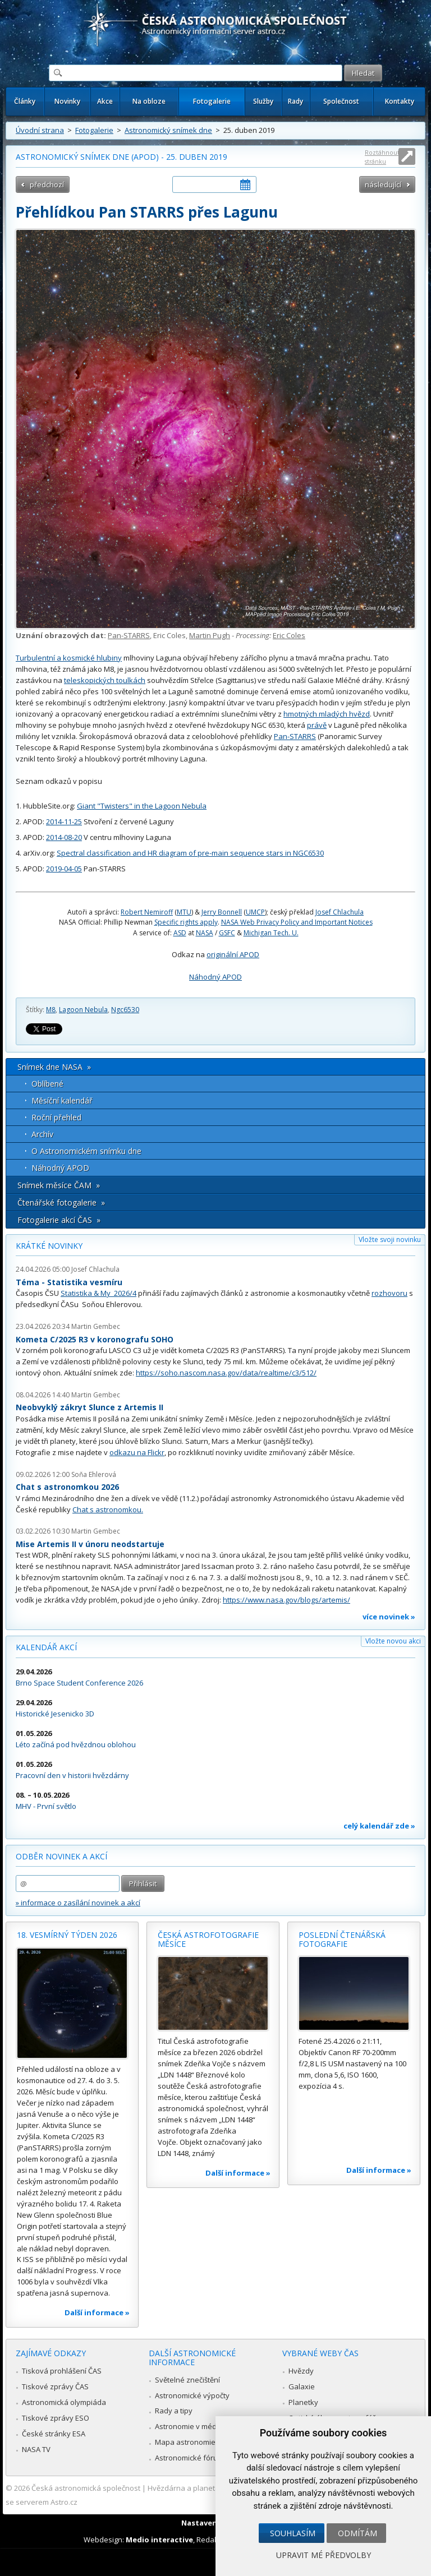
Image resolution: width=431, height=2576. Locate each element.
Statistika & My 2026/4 (98, 1293)
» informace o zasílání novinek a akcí (78, 1903)
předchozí (47, 184)
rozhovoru (389, 1293)
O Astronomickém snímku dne (86, 1151)
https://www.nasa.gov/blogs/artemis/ (286, 1600)
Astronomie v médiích (191, 2426)
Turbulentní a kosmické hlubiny (69, 658)
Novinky (67, 101)
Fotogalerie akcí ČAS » (58, 1220)
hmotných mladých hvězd (326, 714)
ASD (179, 933)
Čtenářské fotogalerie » (61, 1202)
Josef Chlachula (339, 912)
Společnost (341, 101)
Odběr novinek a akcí (61, 1856)
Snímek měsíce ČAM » (58, 1185)
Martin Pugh (209, 635)
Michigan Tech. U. (271, 933)
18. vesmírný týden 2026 (67, 1934)
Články (24, 101)
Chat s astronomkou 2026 (67, 1486)
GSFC (227, 933)
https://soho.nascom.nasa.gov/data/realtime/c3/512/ (226, 1373)
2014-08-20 (64, 837)
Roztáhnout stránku (382, 157)
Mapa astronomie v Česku (199, 2442)
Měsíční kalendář (62, 1100)
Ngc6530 (125, 1009)
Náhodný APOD (215, 977)
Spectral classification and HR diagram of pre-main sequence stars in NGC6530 (190, 853)
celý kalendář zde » (379, 1826)
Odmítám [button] (357, 2533)
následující (383, 184)
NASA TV (36, 2449)
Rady (295, 101)
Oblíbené (47, 1083)
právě (317, 725)
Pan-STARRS (129, 635)
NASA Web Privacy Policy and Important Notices (297, 922)
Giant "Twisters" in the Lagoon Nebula (142, 806)
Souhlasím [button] (292, 2533)
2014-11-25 (64, 821)
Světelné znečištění (187, 2380)
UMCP (255, 912)
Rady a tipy (173, 2411)
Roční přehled (56, 1117)
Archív (42, 1134)
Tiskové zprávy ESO (55, 2418)
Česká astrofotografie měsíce (208, 1939)
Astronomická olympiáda (64, 2402)
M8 (51, 1009)
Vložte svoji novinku (390, 1239)
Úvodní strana (40, 130)
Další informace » (97, 2312)
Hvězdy (301, 2371)
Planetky (303, 2402)
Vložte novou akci (393, 1641)
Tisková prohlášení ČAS (62, 2371)
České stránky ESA (53, 2434)
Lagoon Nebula (83, 1009)
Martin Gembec (95, 1326)
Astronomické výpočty (192, 2395)
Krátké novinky (49, 1245)
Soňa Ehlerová (93, 1474)
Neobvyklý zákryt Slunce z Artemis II (89, 1407)
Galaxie (301, 2386)
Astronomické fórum (189, 2458)
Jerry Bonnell (221, 912)
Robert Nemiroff (147, 912)
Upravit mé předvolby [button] (323, 2555)
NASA (204, 933)
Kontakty (399, 101)
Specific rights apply (186, 922)
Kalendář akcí (46, 1647)
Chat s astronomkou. (107, 1509)
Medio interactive (159, 2540)
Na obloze (149, 101)
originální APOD (233, 954)
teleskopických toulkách (104, 680)
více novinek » (389, 1617)
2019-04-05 (64, 869)
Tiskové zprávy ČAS (55, 2386)
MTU (184, 912)
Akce (105, 101)
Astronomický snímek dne (168, 130)
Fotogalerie (212, 101)
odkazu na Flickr (136, 1452)
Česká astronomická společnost (85, 2488)
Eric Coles (289, 635)
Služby (263, 101)
